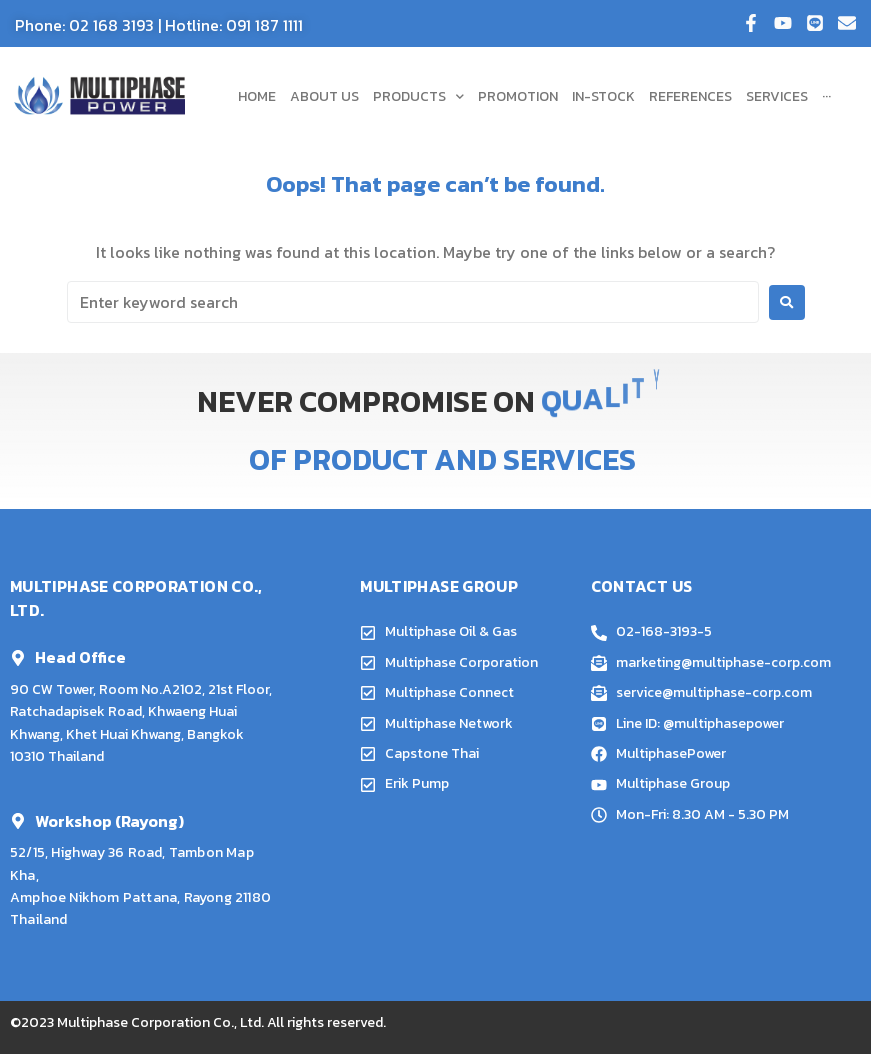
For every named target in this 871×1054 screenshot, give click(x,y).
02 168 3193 (111, 25)
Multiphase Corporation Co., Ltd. (160, 1022)
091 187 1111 (264, 25)
